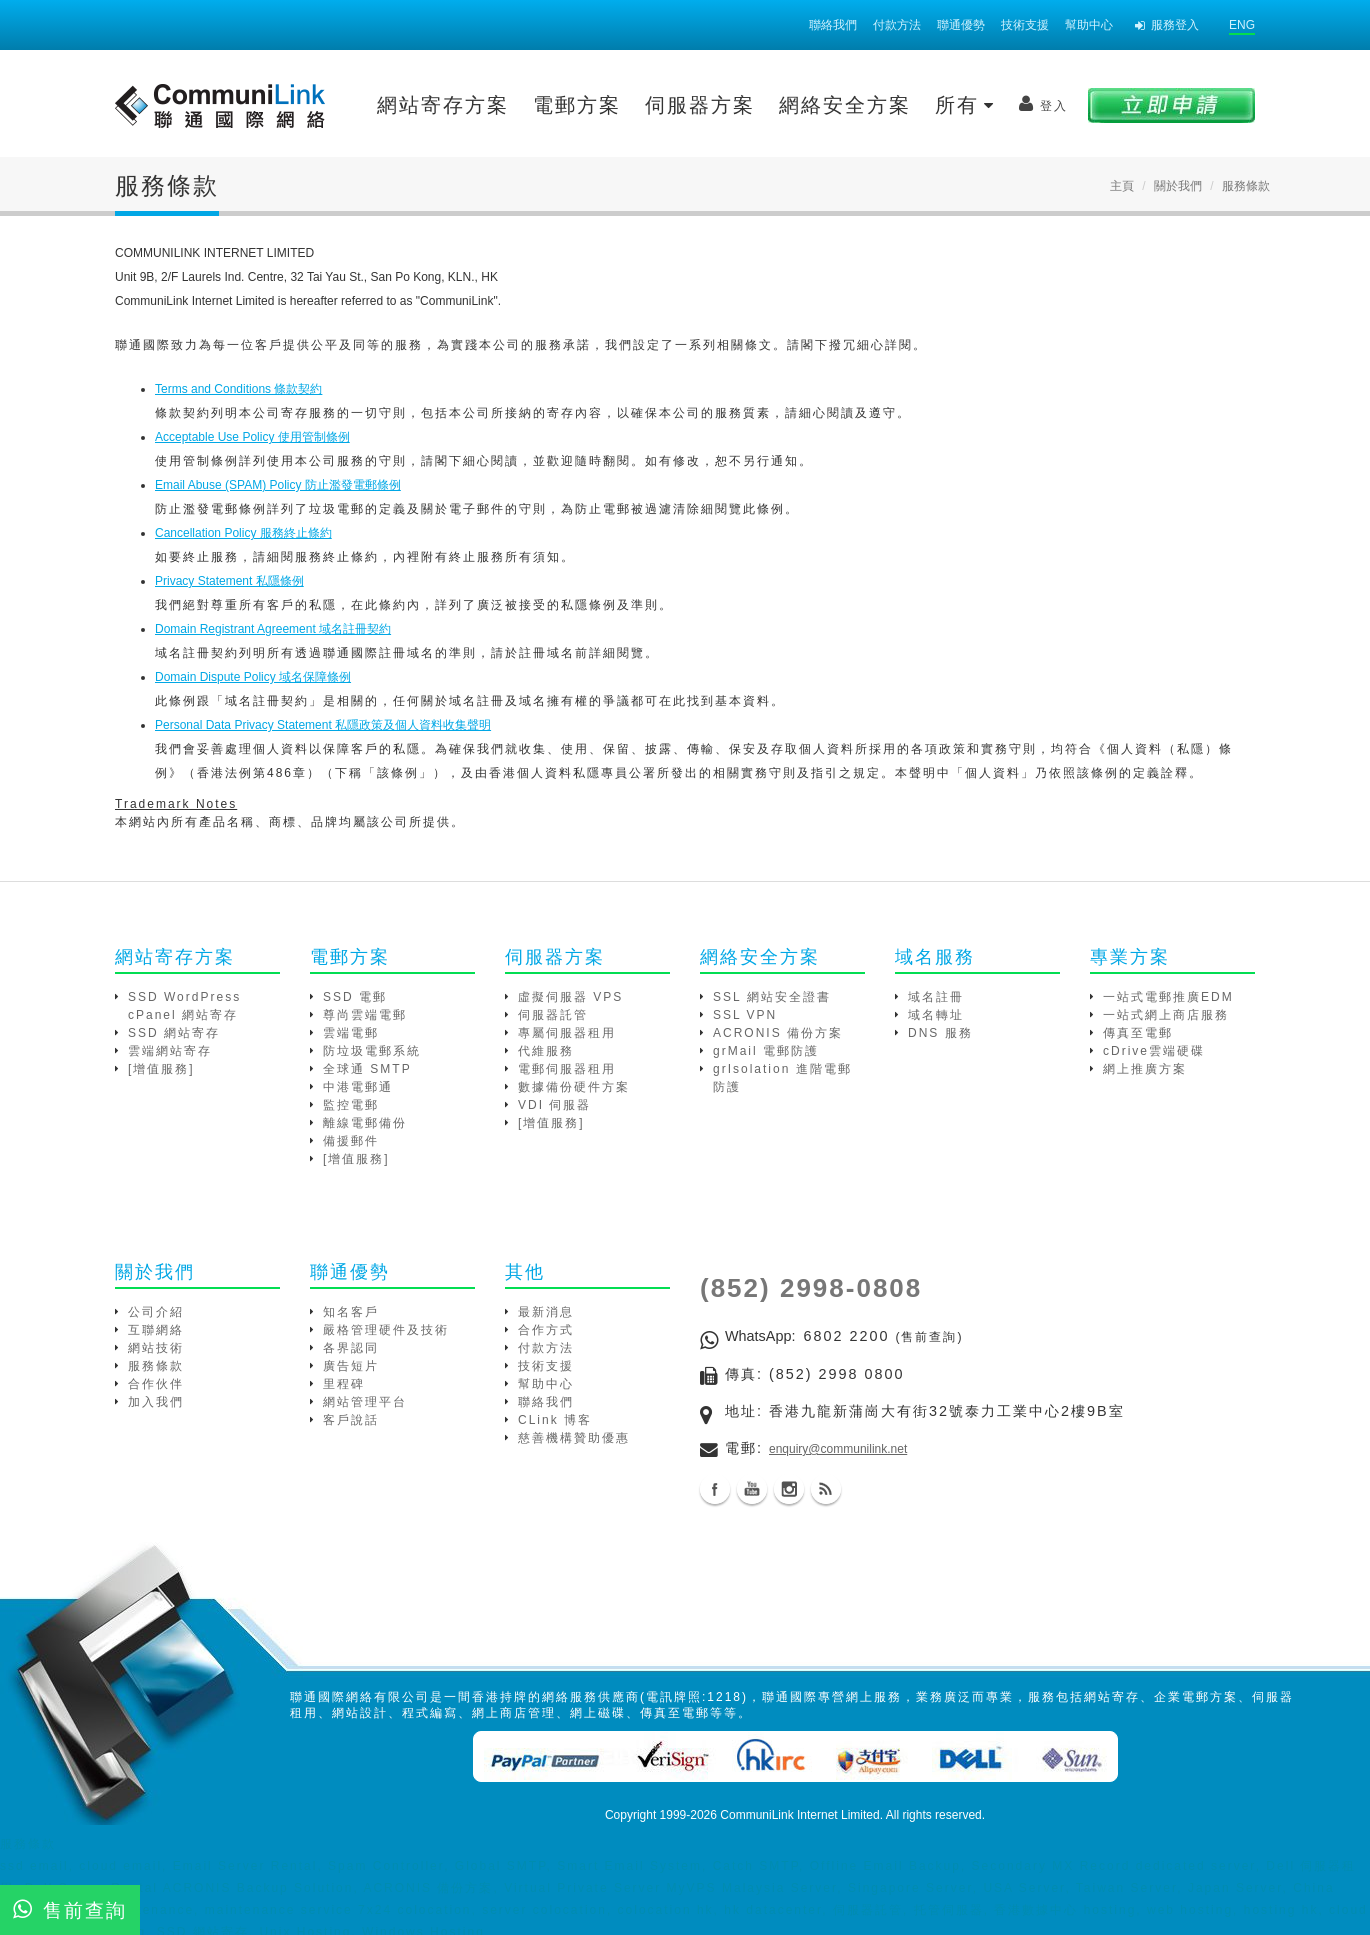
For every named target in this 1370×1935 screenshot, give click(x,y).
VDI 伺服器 (554, 1105)
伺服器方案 (700, 105)
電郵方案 (577, 105)
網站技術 (156, 1348)
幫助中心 (1089, 25)
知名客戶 (351, 1312)
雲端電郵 (351, 1033)
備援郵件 (351, 1141)
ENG (1242, 25)
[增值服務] (161, 1069)
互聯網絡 (156, 1330)
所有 (965, 105)
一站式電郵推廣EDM (1168, 997)
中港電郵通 (358, 1087)
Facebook (715, 1489)
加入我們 (156, 1402)
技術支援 (1025, 25)
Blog (826, 1489)
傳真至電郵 (1138, 1033)
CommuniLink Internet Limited (799, 1815)
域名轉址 (936, 1015)
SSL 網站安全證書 (772, 997)
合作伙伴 (156, 1384)
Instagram (789, 1489)
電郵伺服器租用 (567, 1069)
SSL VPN (745, 1015)
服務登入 (1167, 25)
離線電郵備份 (365, 1123)
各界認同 (351, 1348)
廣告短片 (351, 1366)
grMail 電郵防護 (766, 1051)
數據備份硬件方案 (574, 1087)
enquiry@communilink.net (838, 1449)
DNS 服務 (940, 1033)
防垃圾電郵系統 (372, 1051)
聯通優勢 (961, 25)
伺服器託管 (553, 1015)
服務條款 (156, 1366)
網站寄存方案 (443, 105)
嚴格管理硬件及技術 (386, 1330)
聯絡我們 (833, 25)
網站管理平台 (365, 1402)
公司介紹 (156, 1312)
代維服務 (546, 1051)
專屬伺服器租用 (567, 1033)
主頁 (1122, 186)
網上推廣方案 (1145, 1069)
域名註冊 (936, 997)
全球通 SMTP (367, 1069)
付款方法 (897, 25)
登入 (1043, 104)
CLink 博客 (555, 1420)
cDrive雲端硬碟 (1154, 1051)
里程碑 (344, 1384)
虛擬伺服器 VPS (570, 997)
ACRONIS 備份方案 (778, 1033)
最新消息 (546, 1312)
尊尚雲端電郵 (365, 1015)
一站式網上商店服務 (1166, 1015)
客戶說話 (351, 1420)
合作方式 (546, 1330)
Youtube (752, 1489)
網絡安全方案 (845, 105)
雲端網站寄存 (170, 1051)
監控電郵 (351, 1105)
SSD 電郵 (355, 997)
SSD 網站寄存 (174, 1033)
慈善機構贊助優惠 (574, 1438)
